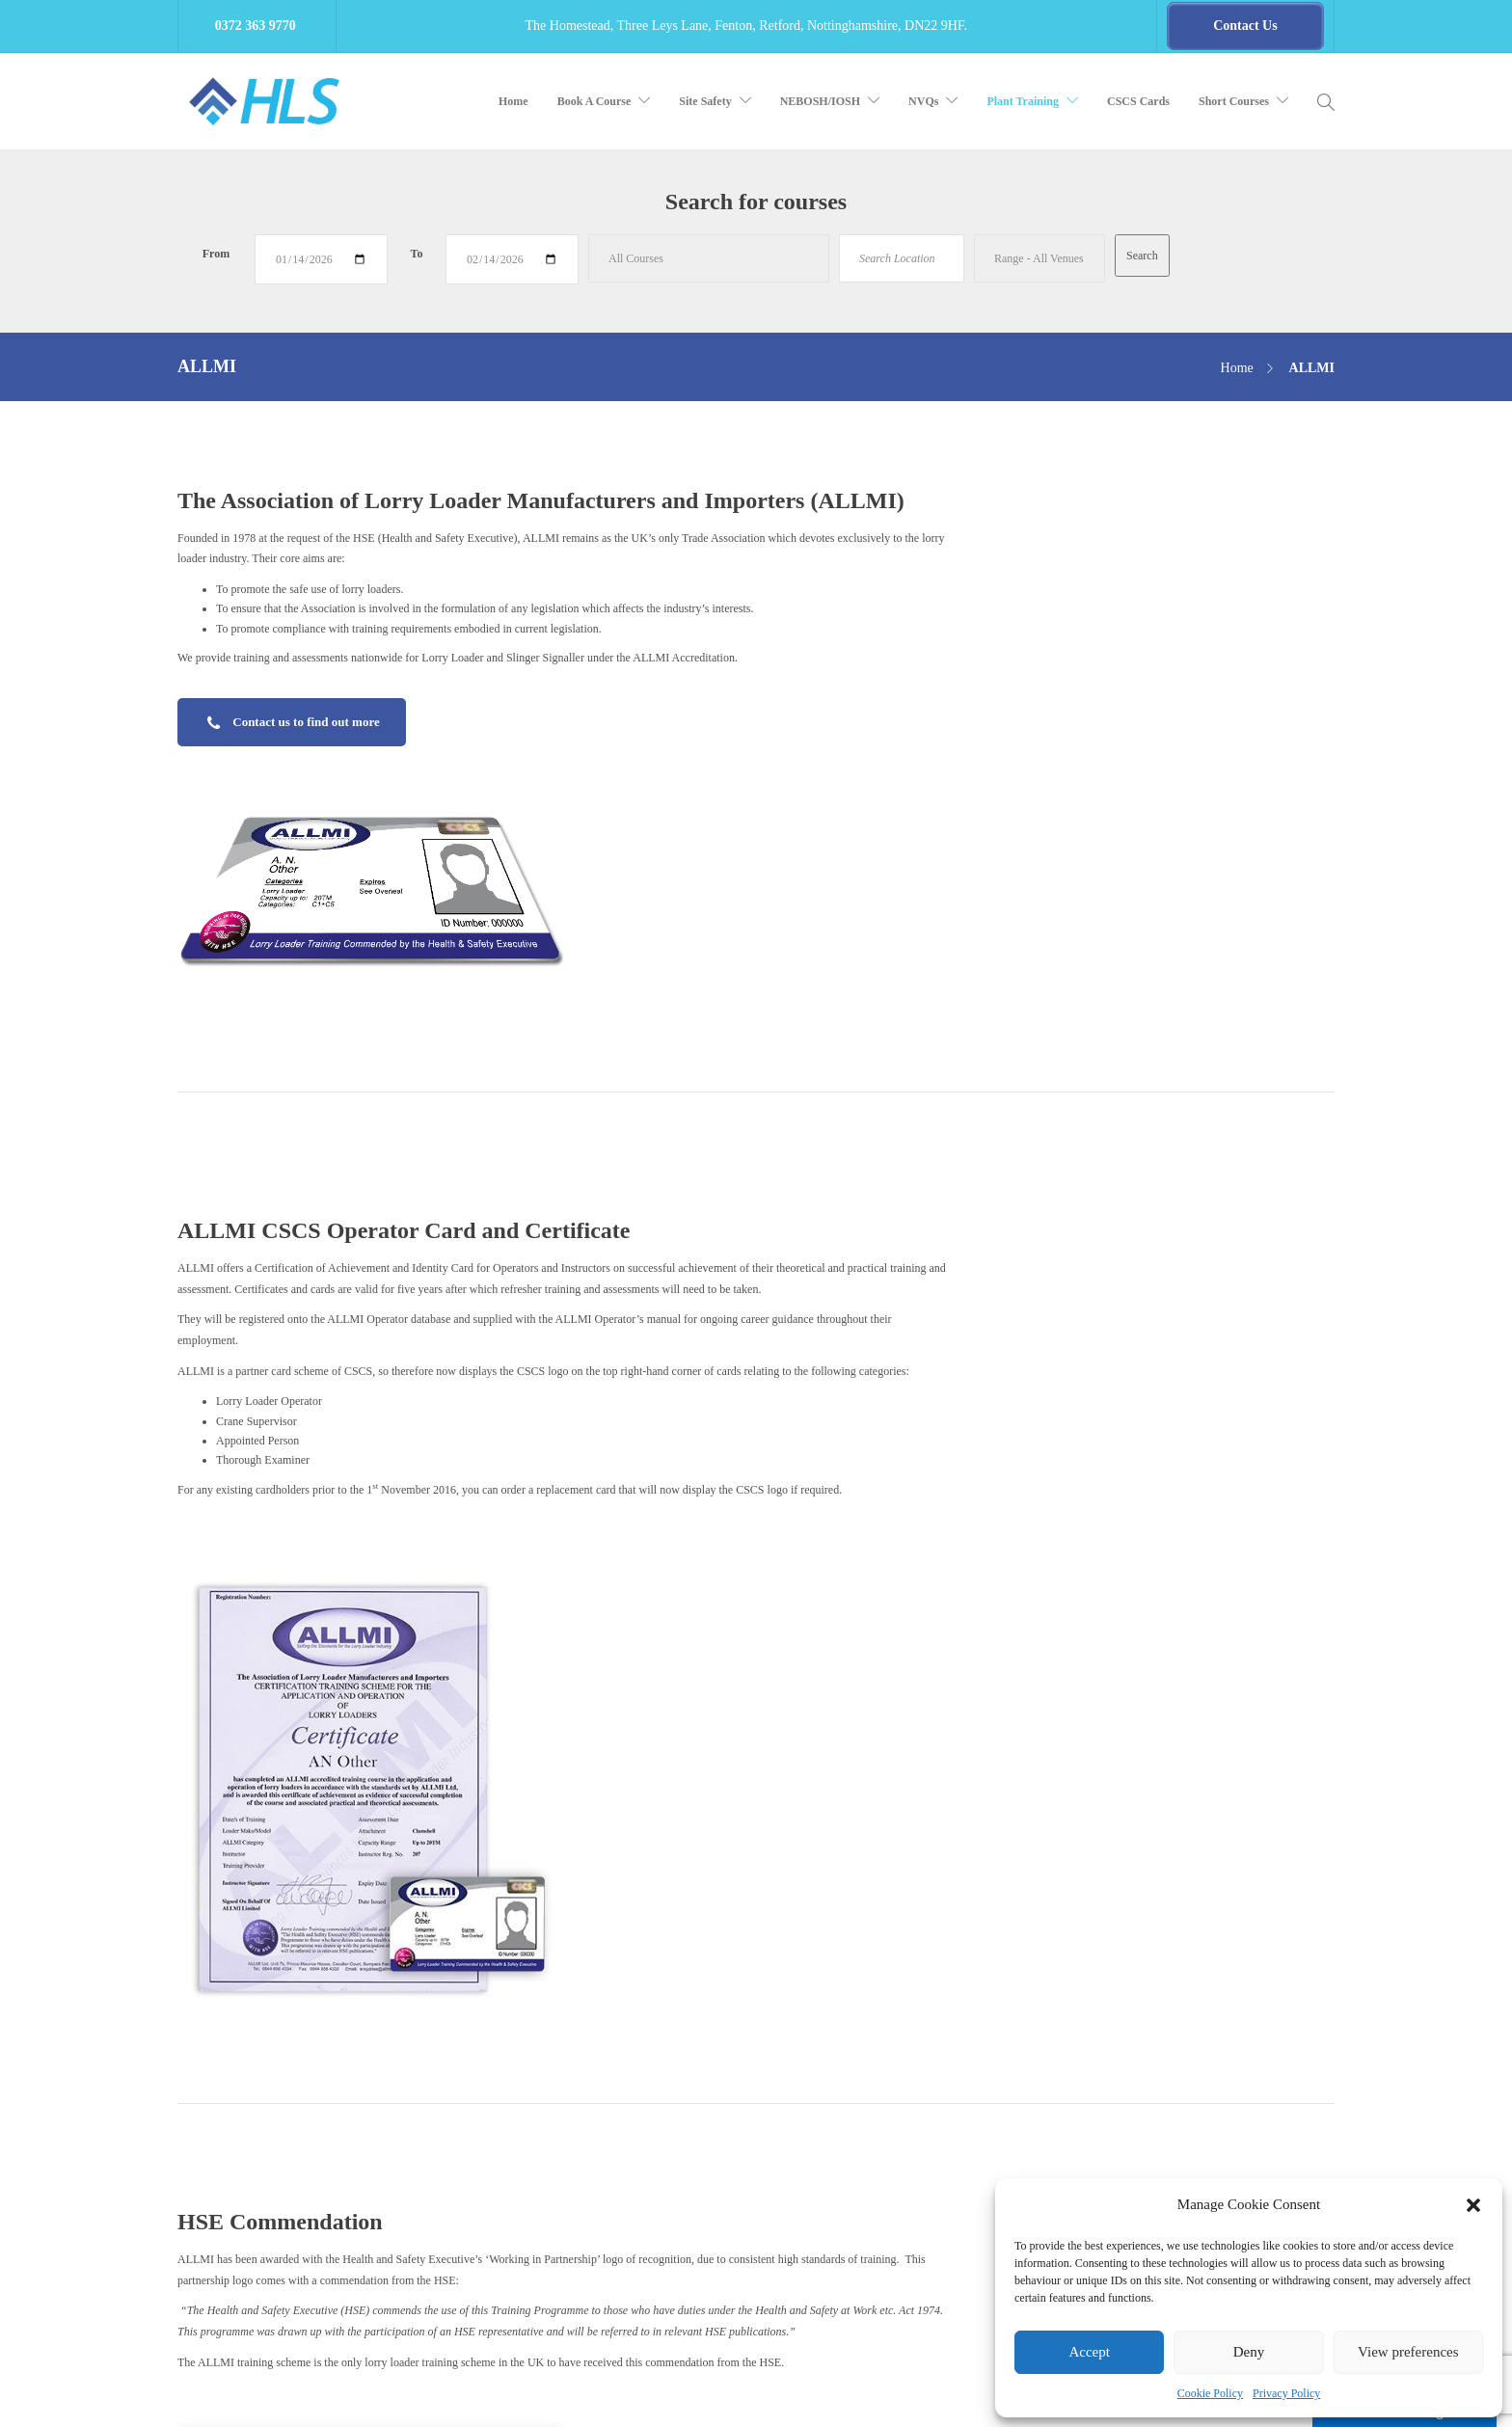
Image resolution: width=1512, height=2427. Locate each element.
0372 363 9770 (249, 2073)
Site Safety (705, 101)
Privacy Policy (1286, 2393)
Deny (1249, 2352)
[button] (1473, 2205)
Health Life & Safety (352, 2393)
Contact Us (595, 2221)
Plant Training (1022, 101)
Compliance (597, 1975)
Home (513, 101)
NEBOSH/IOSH (820, 101)
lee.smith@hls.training (263, 2133)
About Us (591, 2081)
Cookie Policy (1210, 2393)
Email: (192, 2133)
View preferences (1408, 2352)
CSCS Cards (1138, 101)
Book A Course (594, 101)
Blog (580, 2046)
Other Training (603, 2186)
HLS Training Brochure (232, 2171)
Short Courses (1234, 101)
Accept (1088, 2352)
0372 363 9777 (264, 2093)
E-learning (593, 1941)
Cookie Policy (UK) (615, 2256)
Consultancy (598, 2010)
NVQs (923, 101)
